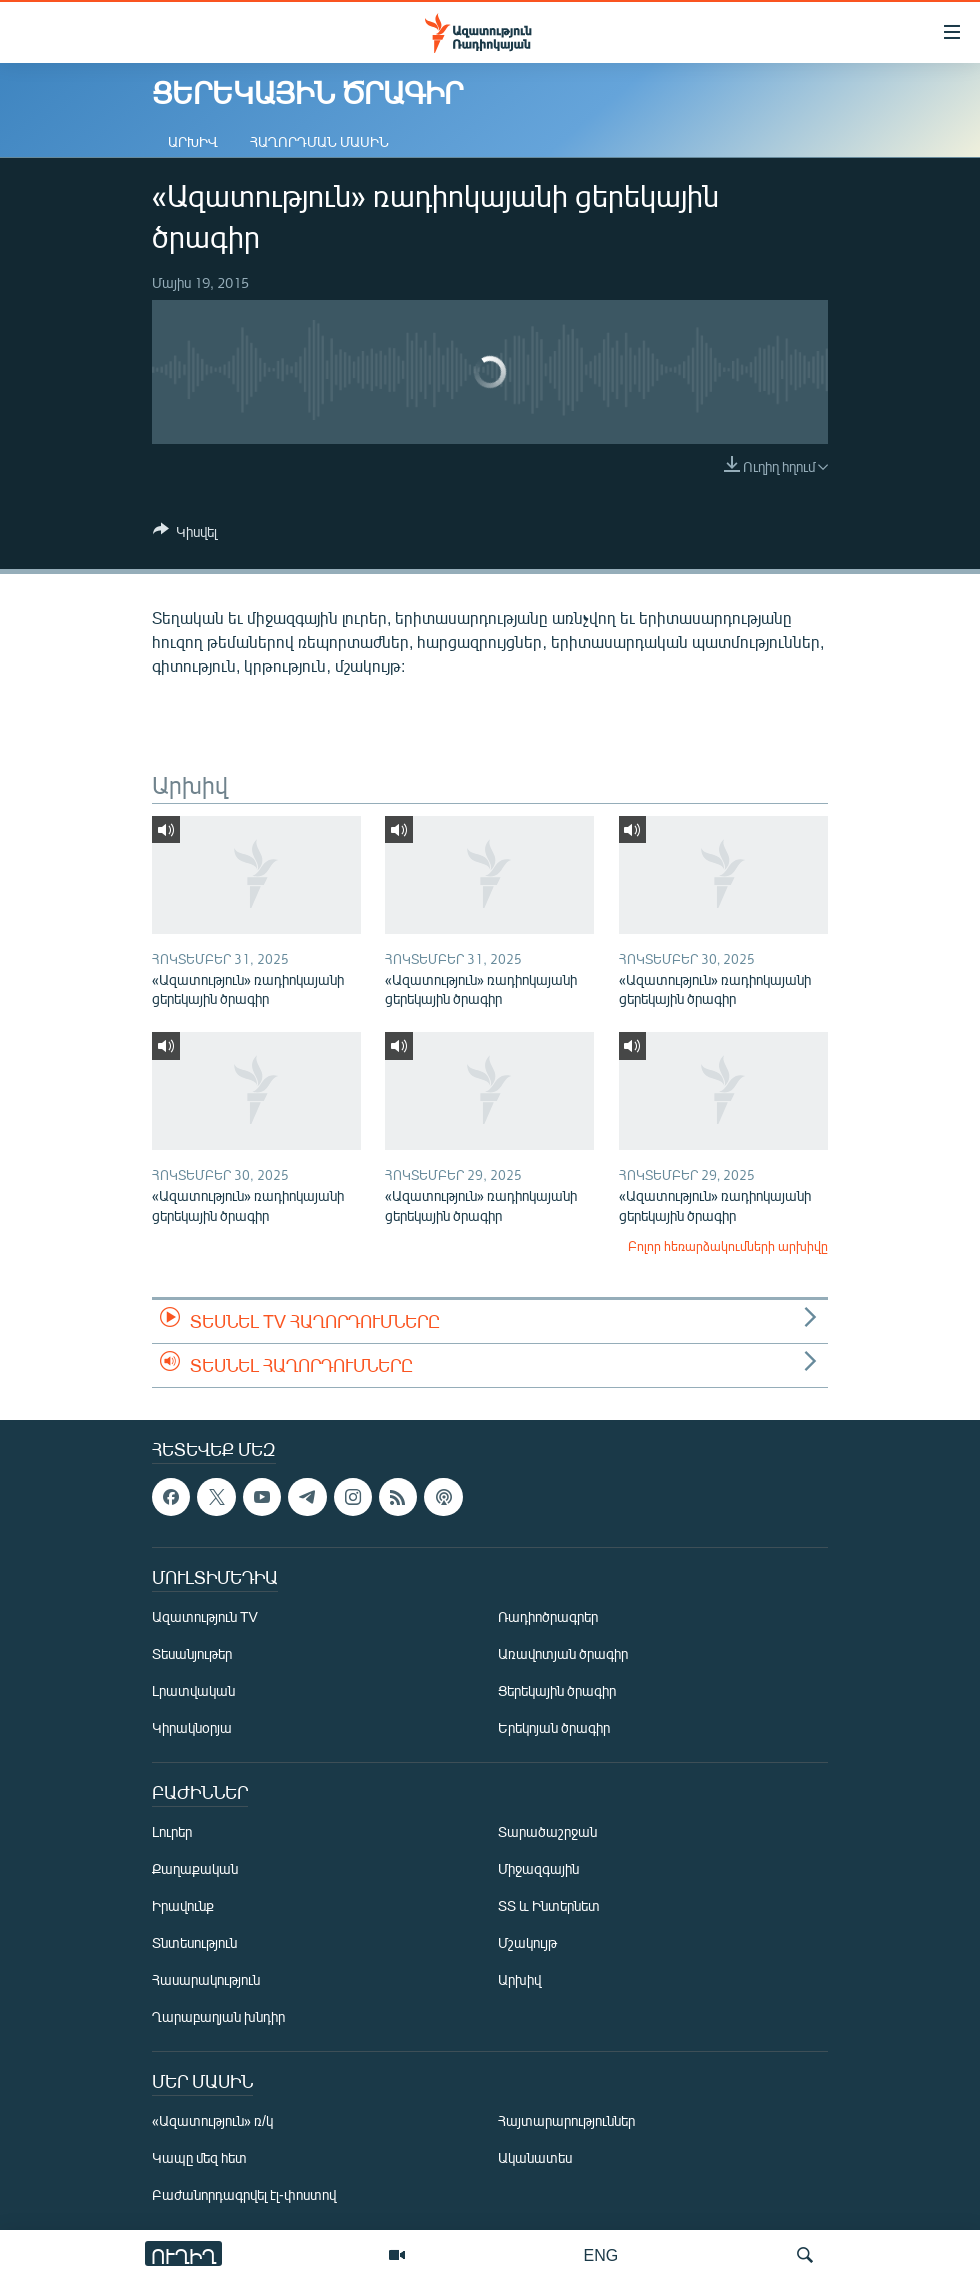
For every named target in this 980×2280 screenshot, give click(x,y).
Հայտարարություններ (566, 2120)
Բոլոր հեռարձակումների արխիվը (728, 1246)
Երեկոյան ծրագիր (554, 1727)
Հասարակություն (206, 1979)
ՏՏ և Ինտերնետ (549, 1905)
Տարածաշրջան (547, 1831)
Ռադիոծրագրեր (548, 1616)
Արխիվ (193, 141)
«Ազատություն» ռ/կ (212, 2120)
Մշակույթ (527, 1942)
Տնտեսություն (194, 1942)
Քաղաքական (195, 1868)
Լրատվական (193, 1690)
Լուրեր (172, 1831)
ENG (601, 2254)
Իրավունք (183, 1905)
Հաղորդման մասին (319, 141)
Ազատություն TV (205, 1616)
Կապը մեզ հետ (199, 2157)
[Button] (185, 535)
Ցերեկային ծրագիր (557, 1690)
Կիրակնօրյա (192, 1727)
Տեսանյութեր (192, 1653)
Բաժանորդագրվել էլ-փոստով (244, 2194)
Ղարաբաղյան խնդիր (218, 2016)
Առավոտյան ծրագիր (563, 1653)
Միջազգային (538, 1868)
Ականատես (535, 2157)
